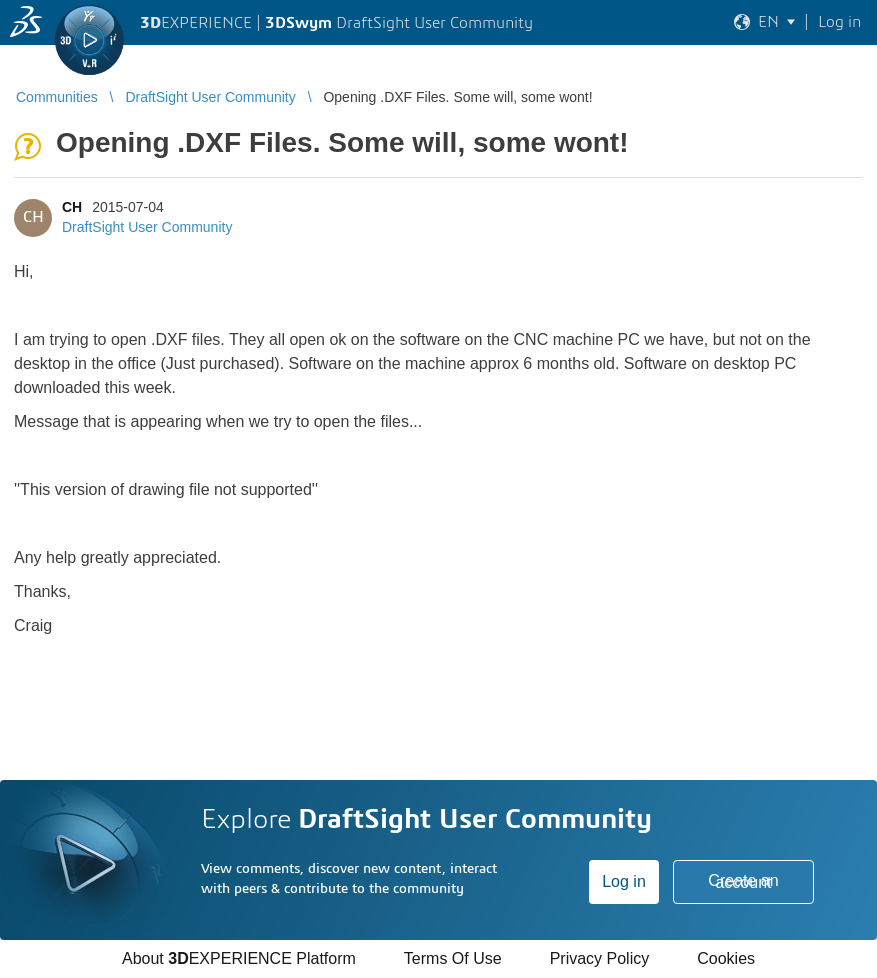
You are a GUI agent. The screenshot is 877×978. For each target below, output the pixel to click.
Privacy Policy (600, 958)
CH (72, 207)
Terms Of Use (453, 958)
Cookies (726, 958)
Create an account (743, 881)
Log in (624, 881)
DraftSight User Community (147, 227)
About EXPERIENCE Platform (239, 958)
